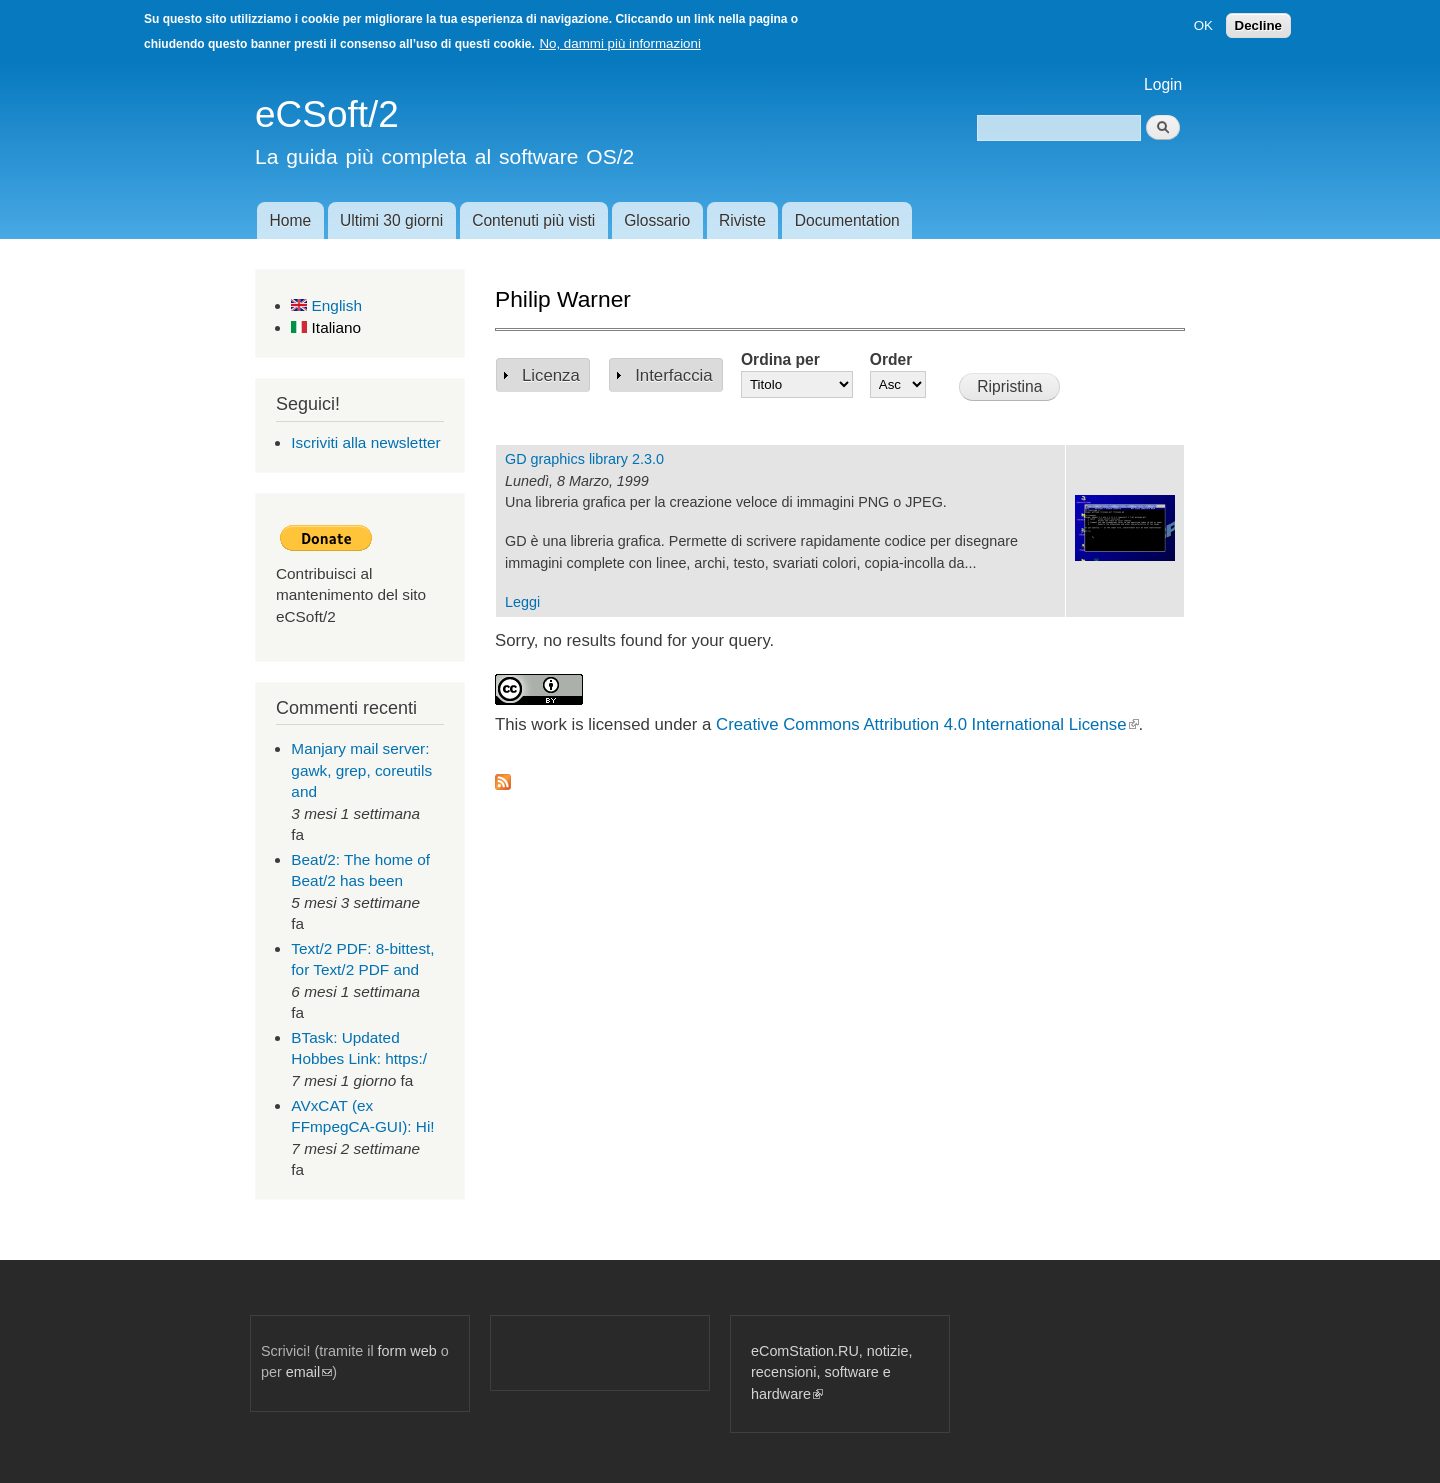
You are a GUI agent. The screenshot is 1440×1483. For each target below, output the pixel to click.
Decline (1258, 25)
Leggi (522, 602)
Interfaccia (673, 375)
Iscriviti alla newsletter (365, 442)
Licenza (551, 375)
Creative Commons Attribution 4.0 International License (927, 724)
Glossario (657, 220)
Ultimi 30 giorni (391, 220)
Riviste (742, 220)
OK (1203, 25)
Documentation (847, 220)
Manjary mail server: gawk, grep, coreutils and (361, 770)
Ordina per (780, 359)
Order (891, 359)
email (309, 1372)
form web (407, 1351)
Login (1163, 84)
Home (290, 220)
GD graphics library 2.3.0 (584, 459)
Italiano (326, 327)
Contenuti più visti (533, 220)
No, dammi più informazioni (619, 43)
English (326, 305)
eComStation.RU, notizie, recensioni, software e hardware (831, 1372)
